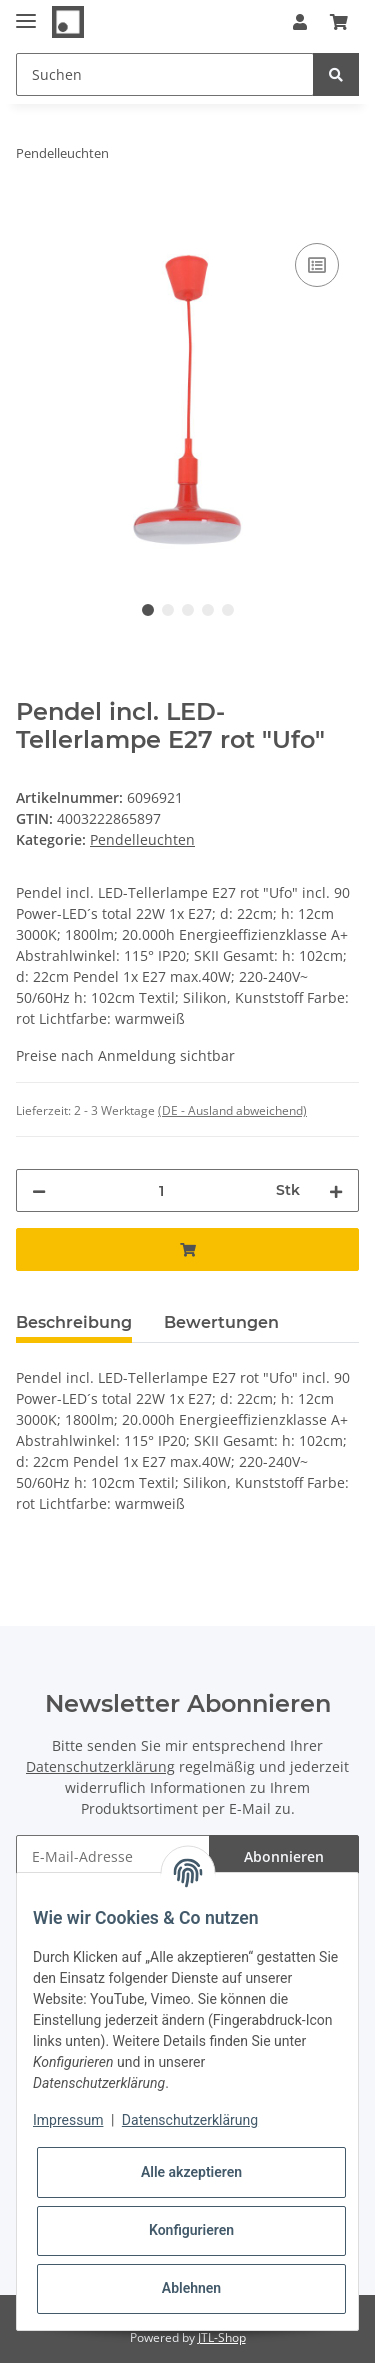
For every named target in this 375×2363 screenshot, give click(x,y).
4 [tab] (208, 610)
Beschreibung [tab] (74, 1322)
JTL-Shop (222, 2337)
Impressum (68, 2120)
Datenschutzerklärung (100, 1766)
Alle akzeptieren (191, 2172)
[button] (300, 22)
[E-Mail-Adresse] (113, 1856)
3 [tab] (188, 610)
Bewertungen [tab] (221, 1322)
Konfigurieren (191, 2230)
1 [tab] (148, 610)
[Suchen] (165, 74)
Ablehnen (191, 2288)
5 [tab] (228, 610)
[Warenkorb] (339, 22)
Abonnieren (284, 1856)
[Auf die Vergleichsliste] (317, 265)
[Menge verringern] (39, 1190)
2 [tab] (168, 610)
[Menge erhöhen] (336, 1190)
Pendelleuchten (142, 839)
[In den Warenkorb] (32, 216)
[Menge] (161, 1190)
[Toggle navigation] (26, 12)
